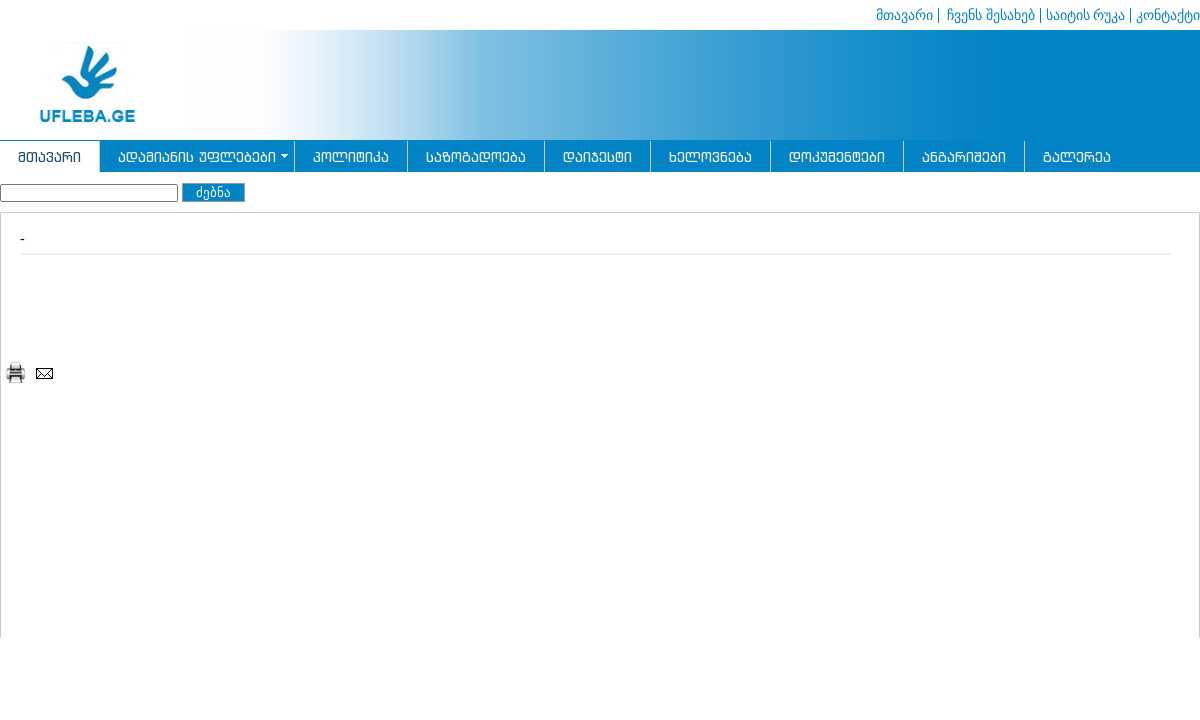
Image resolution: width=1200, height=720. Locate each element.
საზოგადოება (476, 156)
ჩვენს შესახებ (989, 15)
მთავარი (904, 15)
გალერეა (1077, 156)
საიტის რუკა (1086, 15)
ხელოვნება (710, 156)
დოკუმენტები (837, 156)
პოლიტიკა (351, 156)
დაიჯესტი (597, 156)
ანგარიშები (964, 156)
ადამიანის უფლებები (197, 156)
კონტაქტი (1168, 15)
